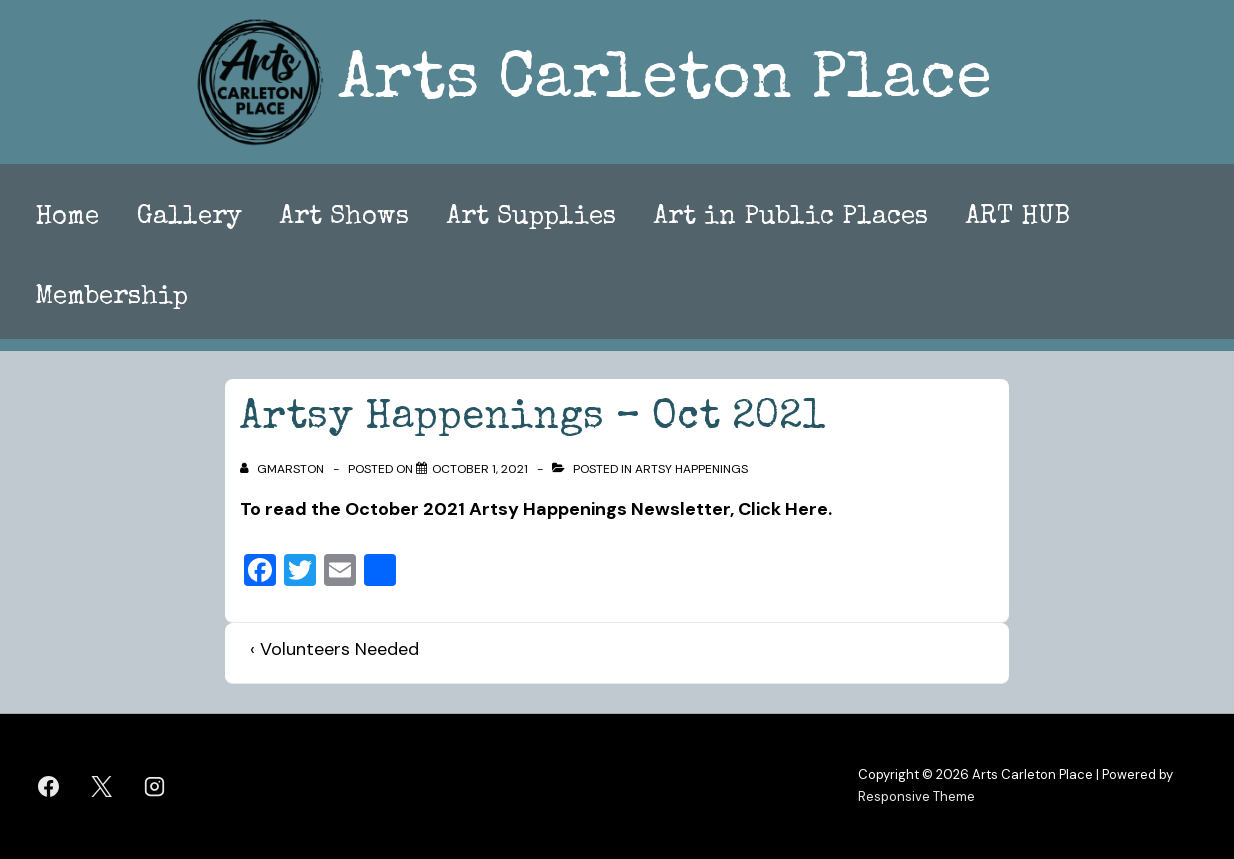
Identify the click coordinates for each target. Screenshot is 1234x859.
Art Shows (344, 218)
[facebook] (49, 786)
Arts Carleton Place (665, 82)
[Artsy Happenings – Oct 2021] (480, 469)
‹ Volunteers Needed (334, 649)
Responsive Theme (916, 796)
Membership (111, 298)
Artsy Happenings (691, 469)
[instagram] (155, 786)
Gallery (189, 218)
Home (67, 218)
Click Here (783, 509)
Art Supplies (531, 218)
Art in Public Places (791, 218)
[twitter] (102, 786)
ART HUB (1018, 218)
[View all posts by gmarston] (283, 469)
